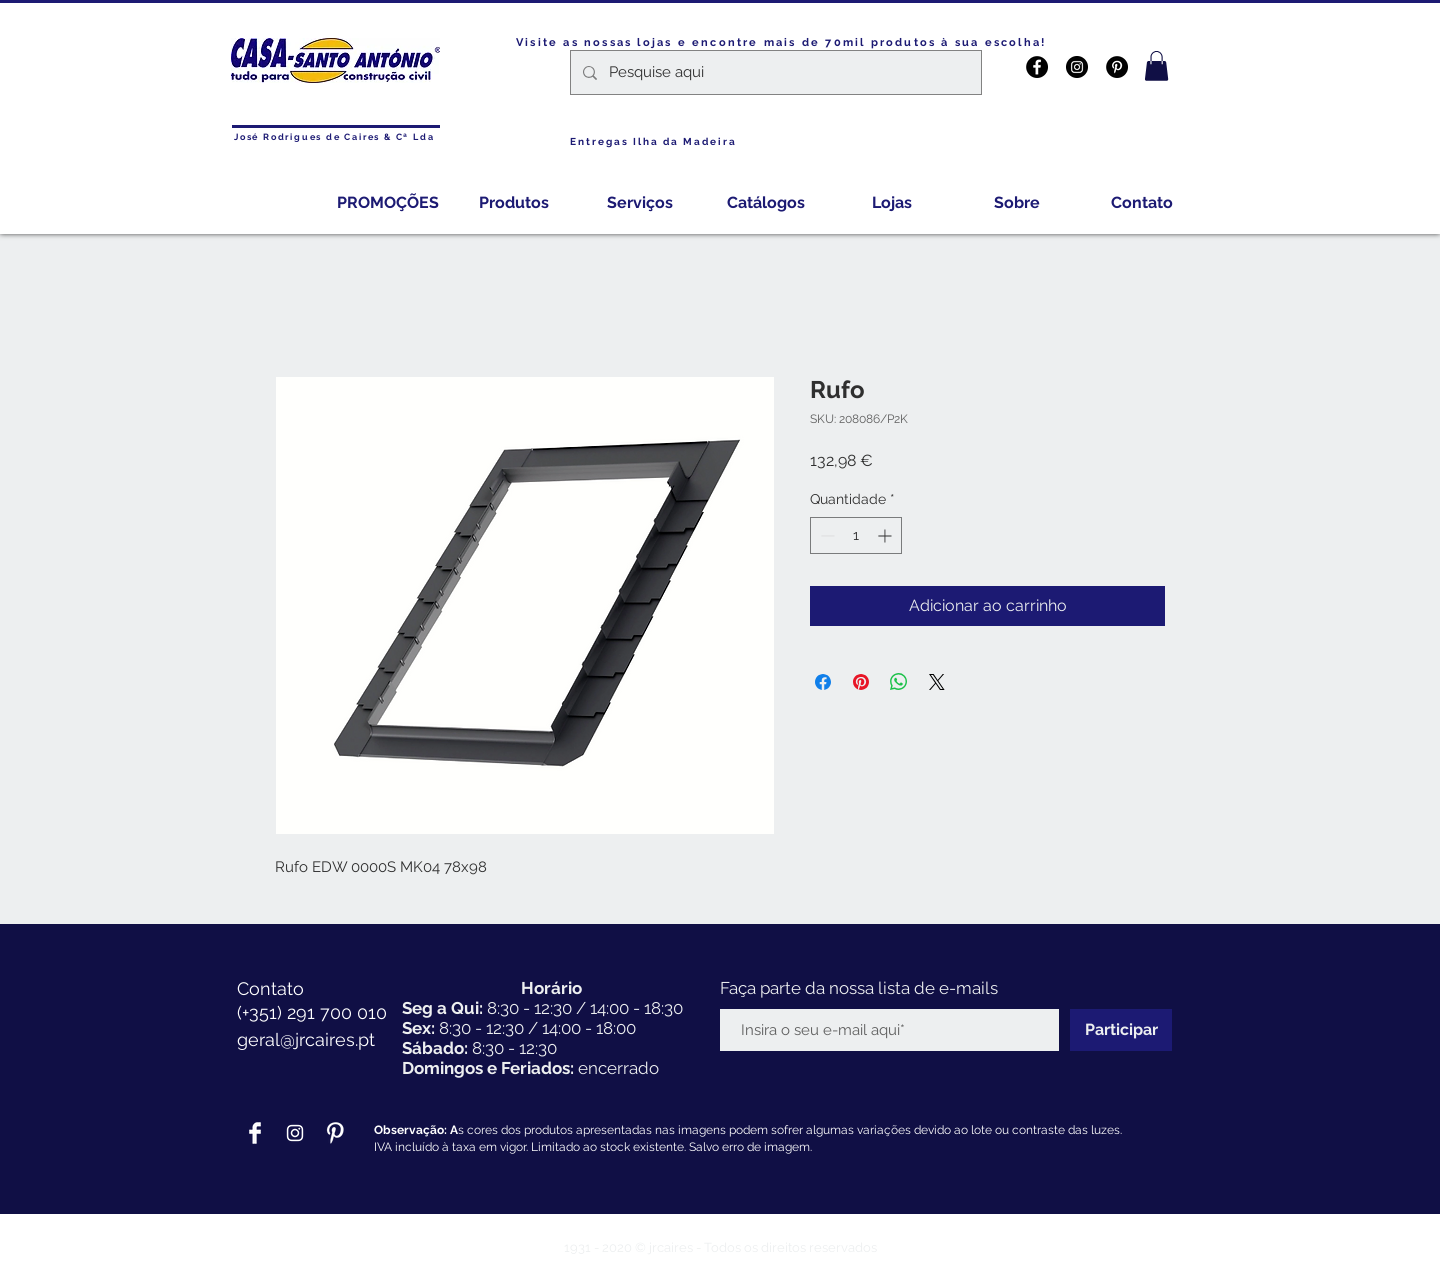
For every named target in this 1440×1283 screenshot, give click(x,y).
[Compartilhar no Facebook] (823, 682)
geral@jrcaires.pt (306, 1039)
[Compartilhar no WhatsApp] (899, 682)
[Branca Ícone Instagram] (295, 1133)
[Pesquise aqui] (774, 72)
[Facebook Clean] (255, 1133)
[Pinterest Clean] (335, 1133)
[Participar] (1121, 1030)
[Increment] (886, 535)
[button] (1156, 66)
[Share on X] (937, 682)
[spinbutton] (856, 535)
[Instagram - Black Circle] (1077, 67)
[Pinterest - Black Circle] (1117, 67)
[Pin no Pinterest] (861, 682)
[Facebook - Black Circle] (1037, 67)
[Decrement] (825, 535)
